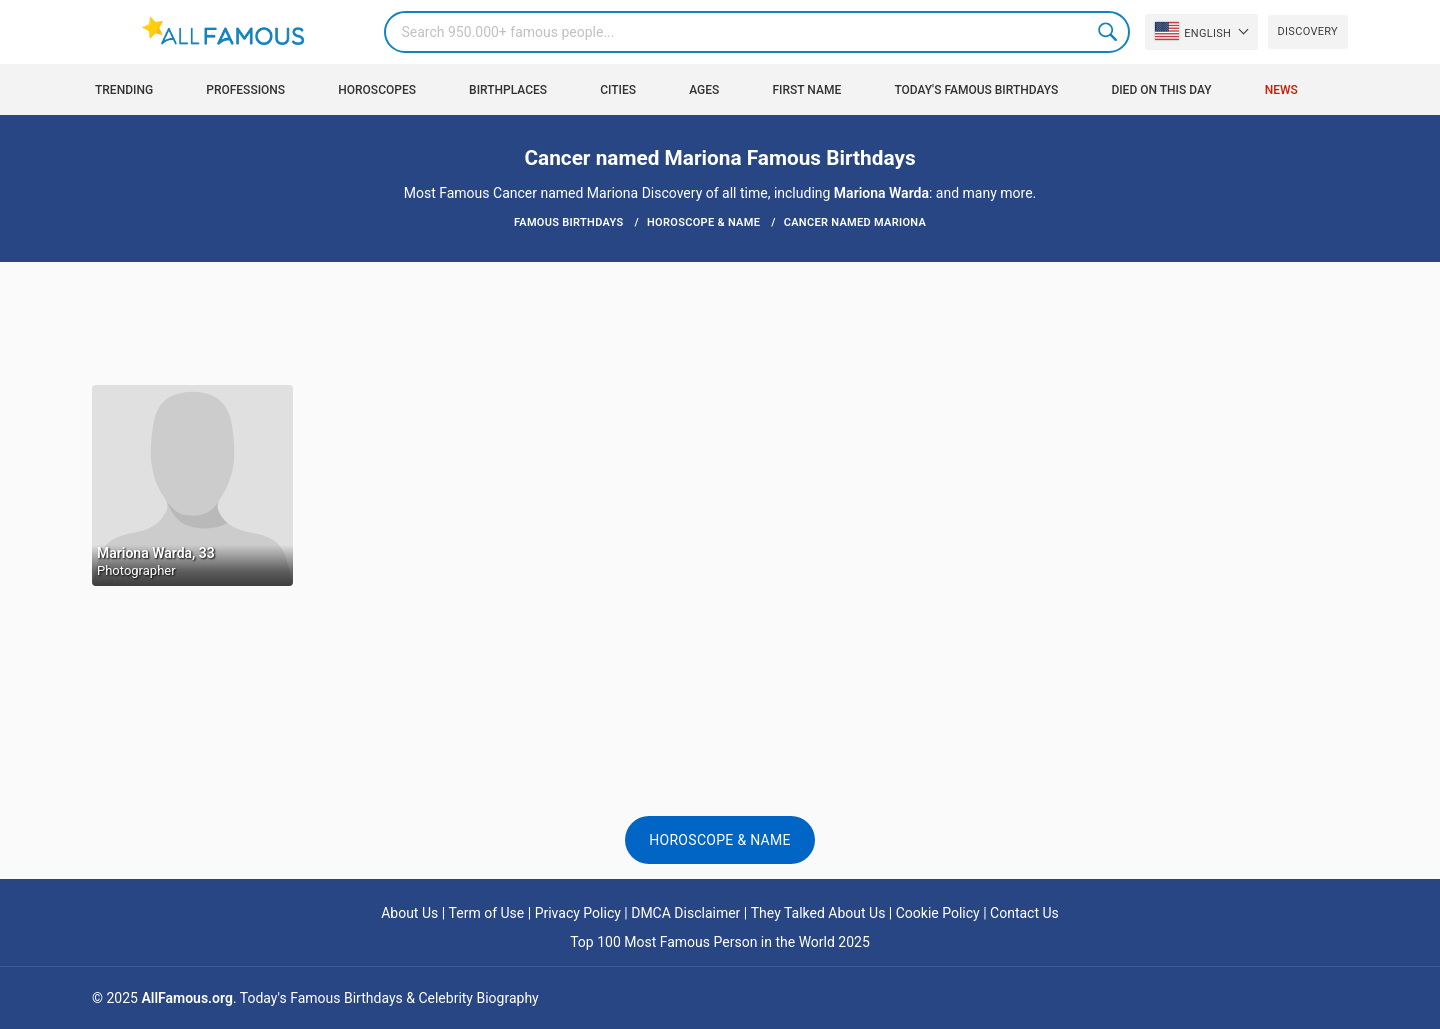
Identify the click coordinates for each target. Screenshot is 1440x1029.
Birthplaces (508, 90)
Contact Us (1024, 913)
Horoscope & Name (720, 840)
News (1281, 90)
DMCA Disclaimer (685, 913)
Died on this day (1161, 90)
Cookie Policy (938, 913)
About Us (409, 913)
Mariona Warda (881, 193)
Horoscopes (377, 90)
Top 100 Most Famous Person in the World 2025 (720, 942)
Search (1109, 32)
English (1193, 31)
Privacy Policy (578, 913)
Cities (618, 90)
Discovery (1308, 31)
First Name (807, 90)
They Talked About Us (818, 913)
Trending (124, 90)
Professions (245, 90)
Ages (704, 90)
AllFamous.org (186, 998)
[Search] (757, 32)
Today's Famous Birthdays (976, 90)
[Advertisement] (720, 322)
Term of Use (487, 913)
